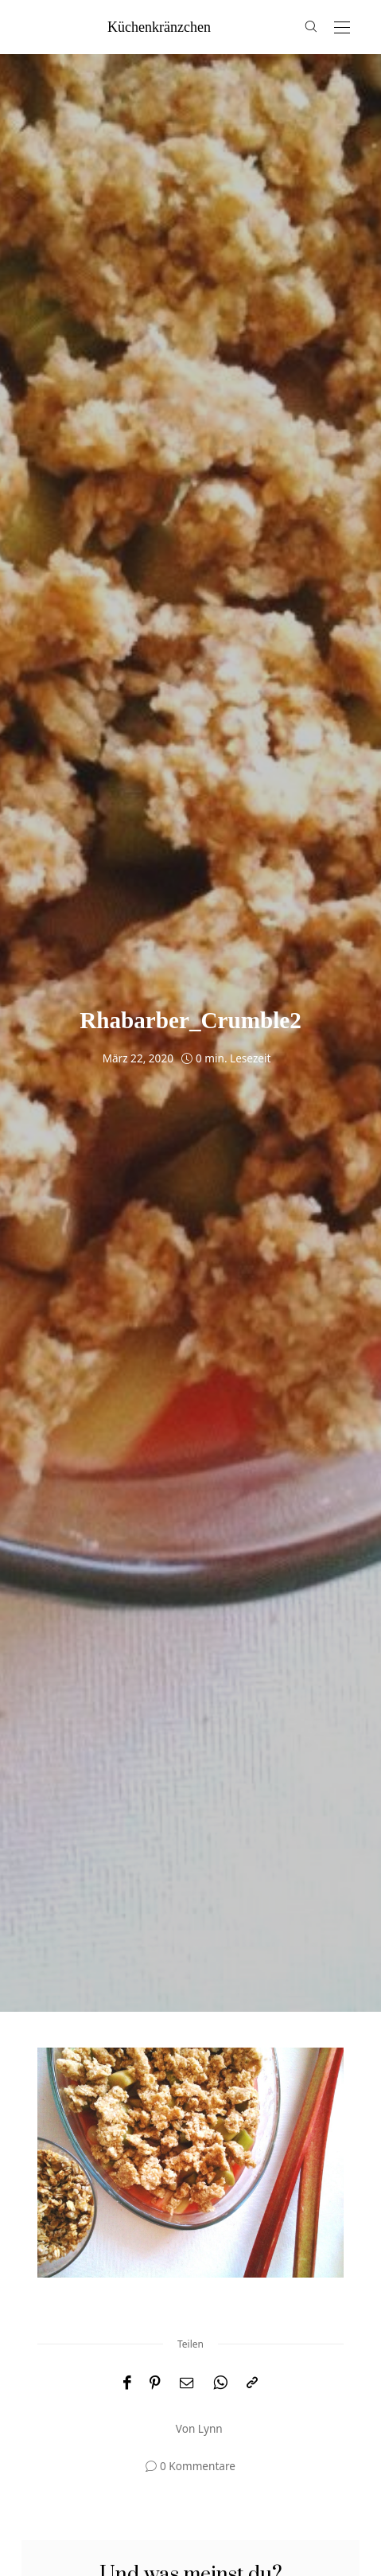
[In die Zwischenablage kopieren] (252, 2383)
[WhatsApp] (220, 2383)
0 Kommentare (197, 2465)
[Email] (187, 2383)
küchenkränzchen (159, 27)
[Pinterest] (155, 2383)
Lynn (210, 2428)
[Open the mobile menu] (342, 28)
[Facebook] (126, 2383)
